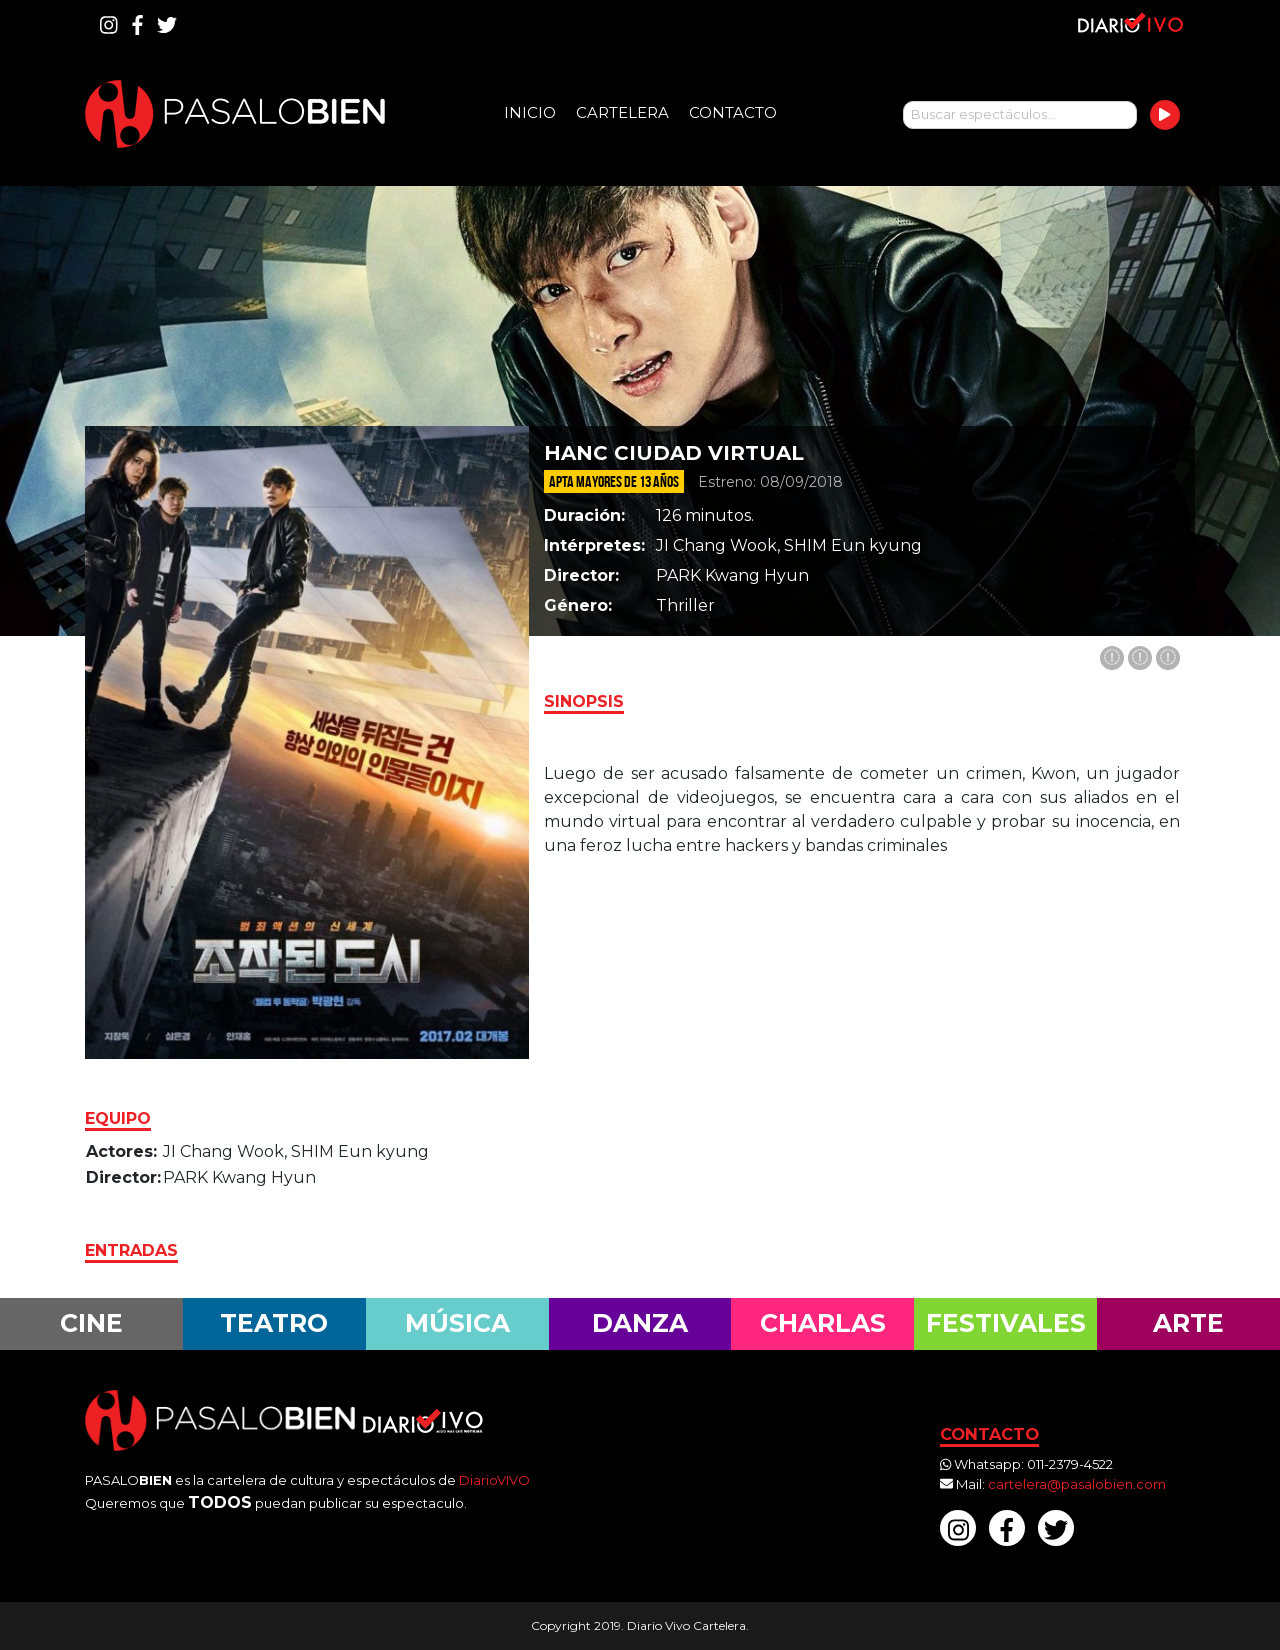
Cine (91, 1323)
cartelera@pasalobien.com (1077, 1484)
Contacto (733, 112)
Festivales (1006, 1323)
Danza (640, 1323)
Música (457, 1323)
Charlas (823, 1323)
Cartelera (622, 112)
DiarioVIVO (494, 1480)
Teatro (274, 1323)
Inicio (530, 112)
